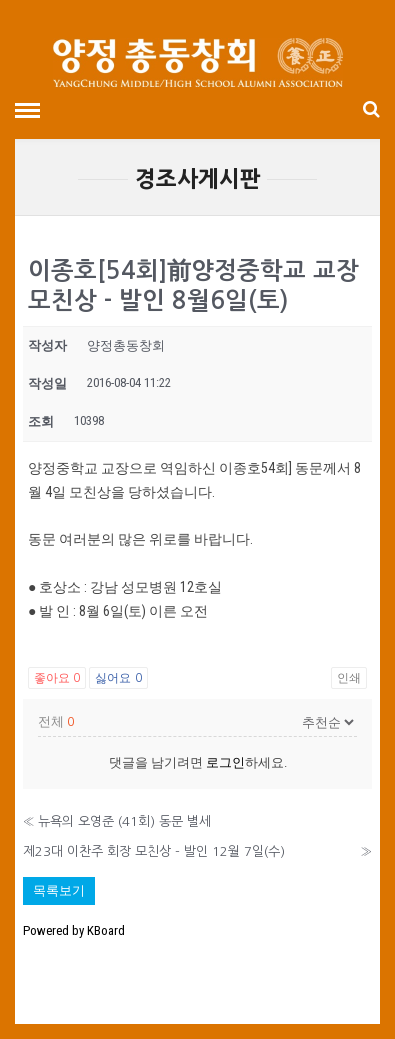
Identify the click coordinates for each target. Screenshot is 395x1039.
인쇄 (349, 678)
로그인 (225, 762)
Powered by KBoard (74, 930)
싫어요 (118, 678)
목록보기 (59, 890)
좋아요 (57, 678)
